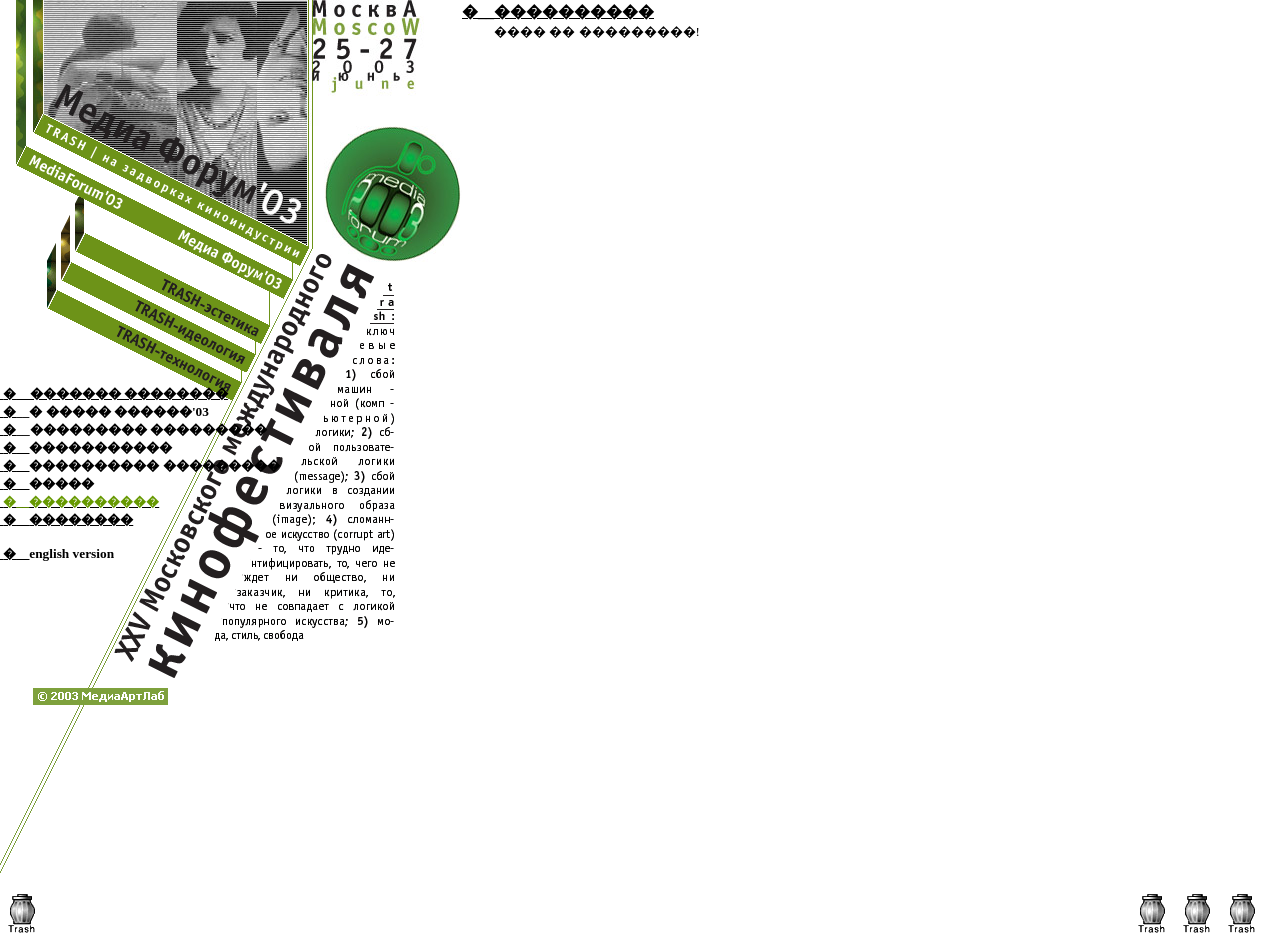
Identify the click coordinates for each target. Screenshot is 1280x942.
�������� (81, 519)
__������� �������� (122, 393)
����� (61, 483)
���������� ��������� (154, 465)
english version (71, 553)
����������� (100, 447)
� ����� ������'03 (119, 411)
